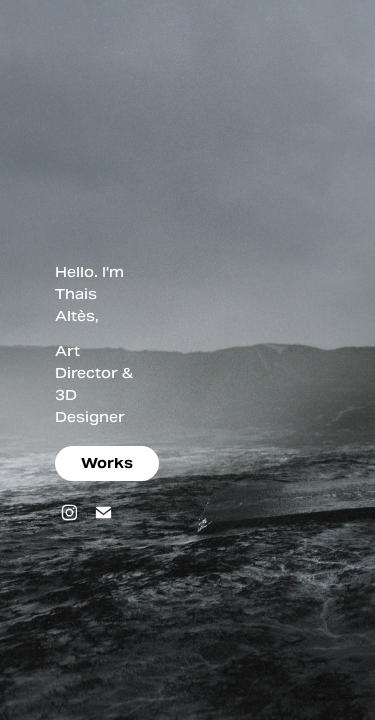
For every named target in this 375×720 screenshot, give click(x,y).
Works (107, 463)
